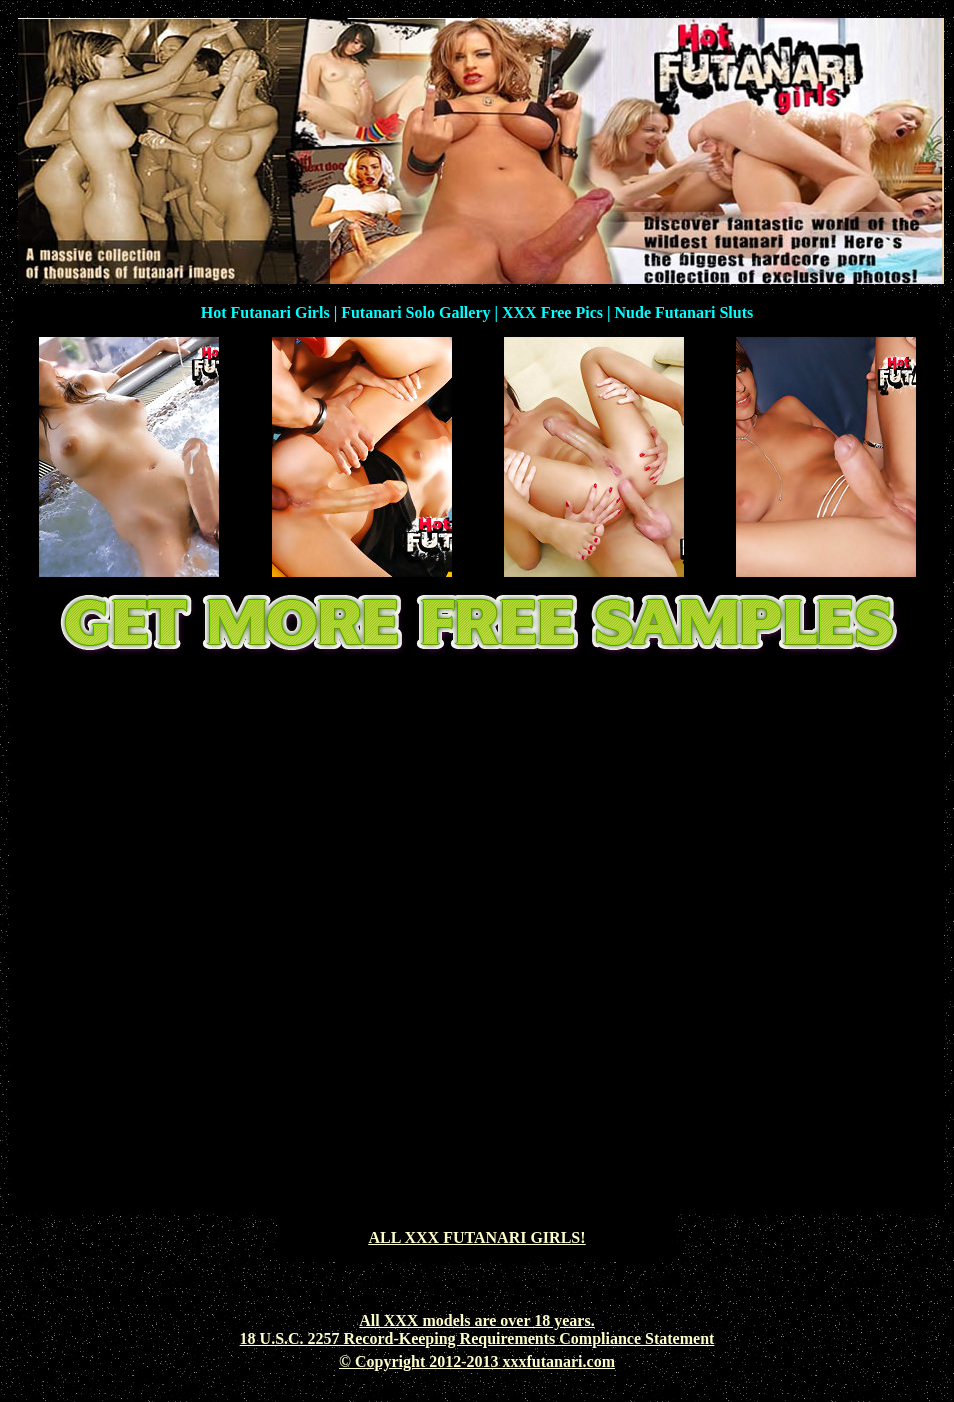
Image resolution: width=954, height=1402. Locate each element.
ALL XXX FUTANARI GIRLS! (476, 1237)
